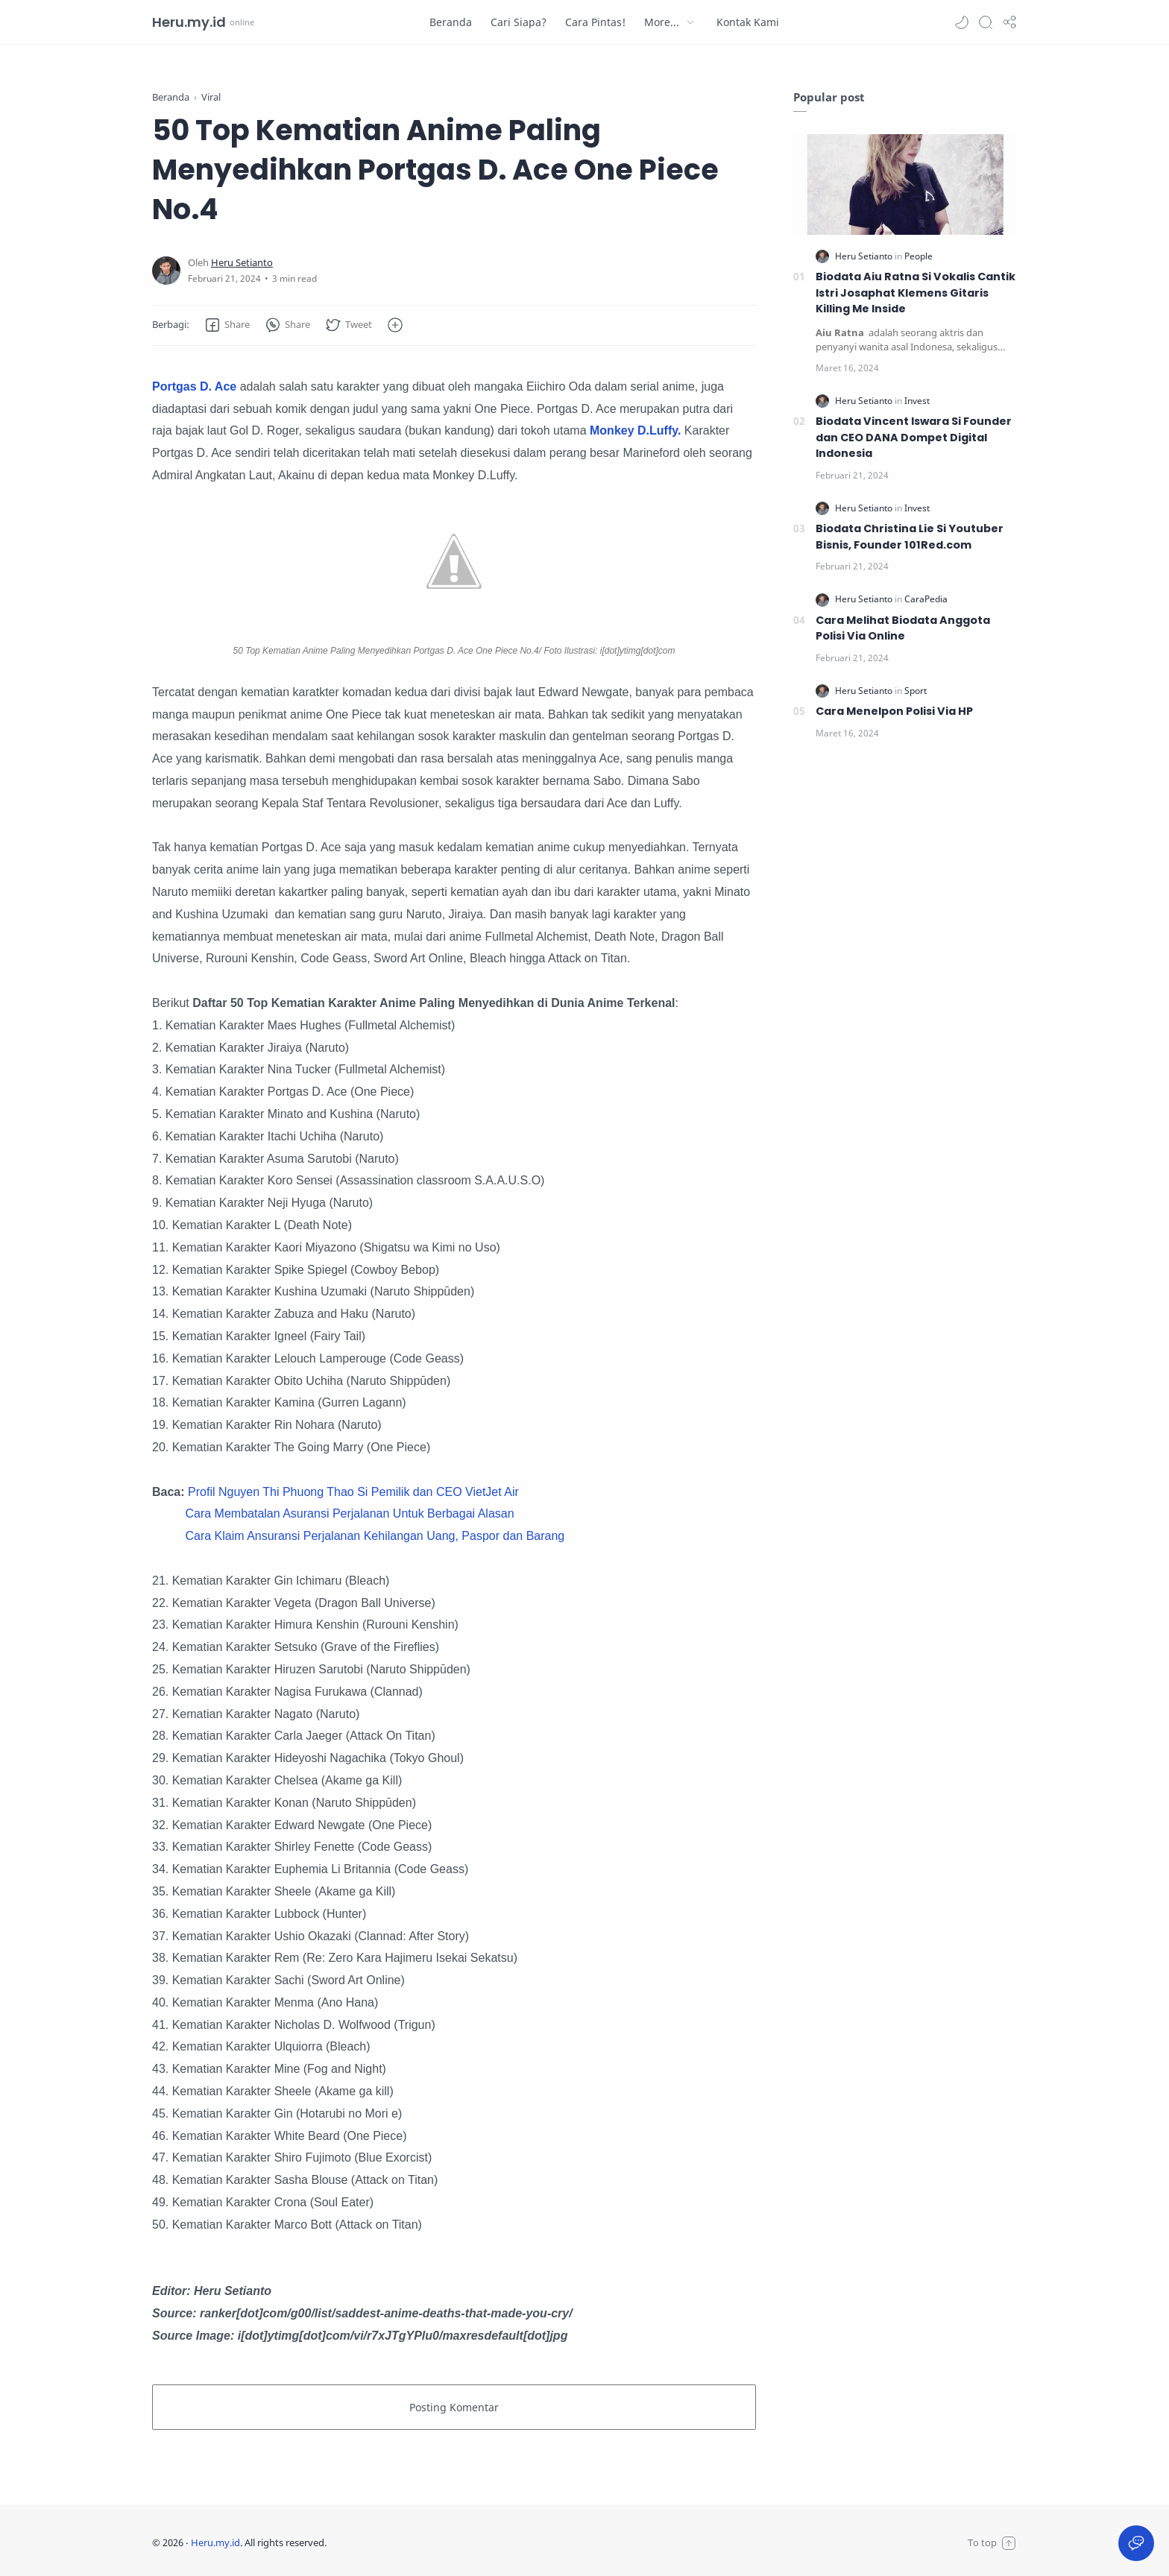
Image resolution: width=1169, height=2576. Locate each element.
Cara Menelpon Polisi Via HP (894, 711)
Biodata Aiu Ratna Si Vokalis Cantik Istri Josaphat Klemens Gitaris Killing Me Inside (915, 292)
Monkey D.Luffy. (635, 430)
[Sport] (915, 690)
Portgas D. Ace (196, 386)
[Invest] (917, 400)
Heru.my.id (189, 22)
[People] (918, 256)
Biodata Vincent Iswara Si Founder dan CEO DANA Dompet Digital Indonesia (914, 437)
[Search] (985, 22)
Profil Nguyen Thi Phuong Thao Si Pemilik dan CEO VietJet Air (353, 1492)
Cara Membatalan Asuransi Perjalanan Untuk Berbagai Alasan (349, 1513)
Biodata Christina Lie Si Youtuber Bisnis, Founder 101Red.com (909, 536)
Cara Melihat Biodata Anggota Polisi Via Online (903, 628)
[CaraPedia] (926, 599)
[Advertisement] (905, 1001)
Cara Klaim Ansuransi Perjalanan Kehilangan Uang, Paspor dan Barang (374, 1536)
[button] (961, 22)
